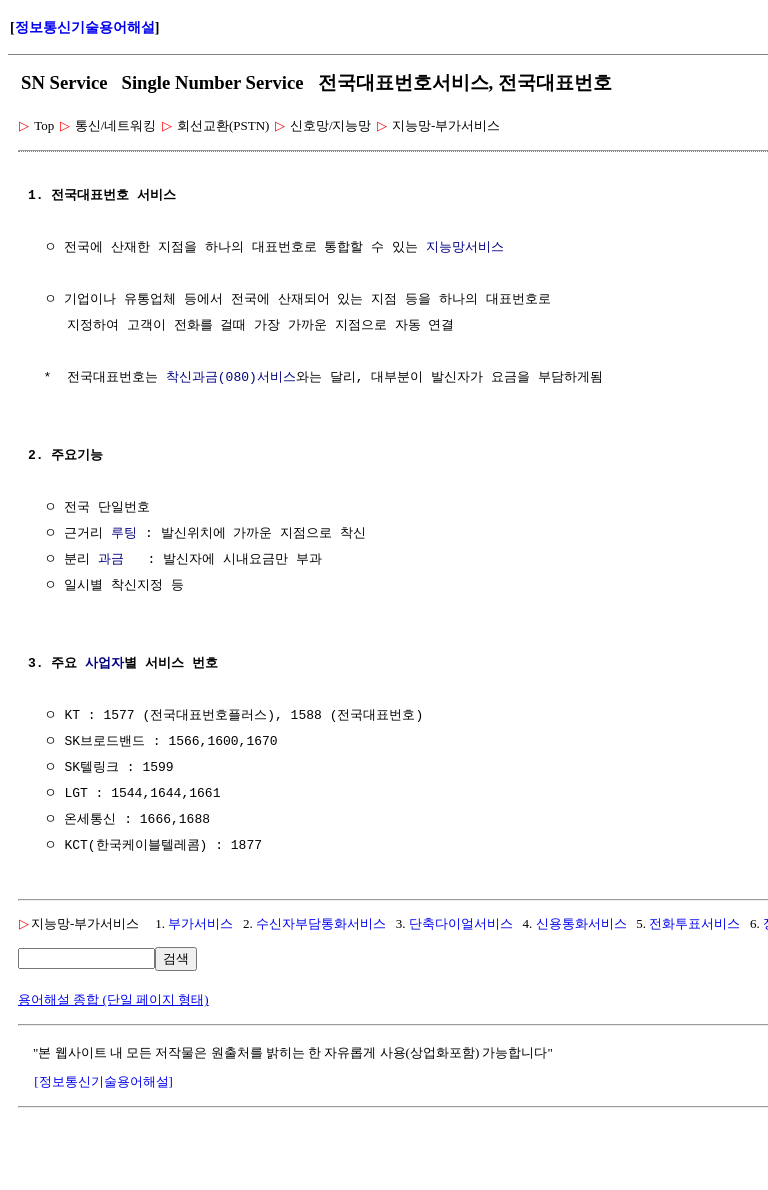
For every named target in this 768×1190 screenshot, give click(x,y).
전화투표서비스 (694, 923)
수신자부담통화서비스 (321, 923)
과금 (111, 560)
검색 (176, 958)
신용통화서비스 (581, 923)
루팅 (124, 534)
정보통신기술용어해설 (85, 27)
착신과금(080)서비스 (231, 378)
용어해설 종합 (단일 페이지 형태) (113, 999)
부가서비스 (200, 923)
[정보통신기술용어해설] (103, 1081)
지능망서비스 (465, 248)
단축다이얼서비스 (461, 923)
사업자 (104, 664)
